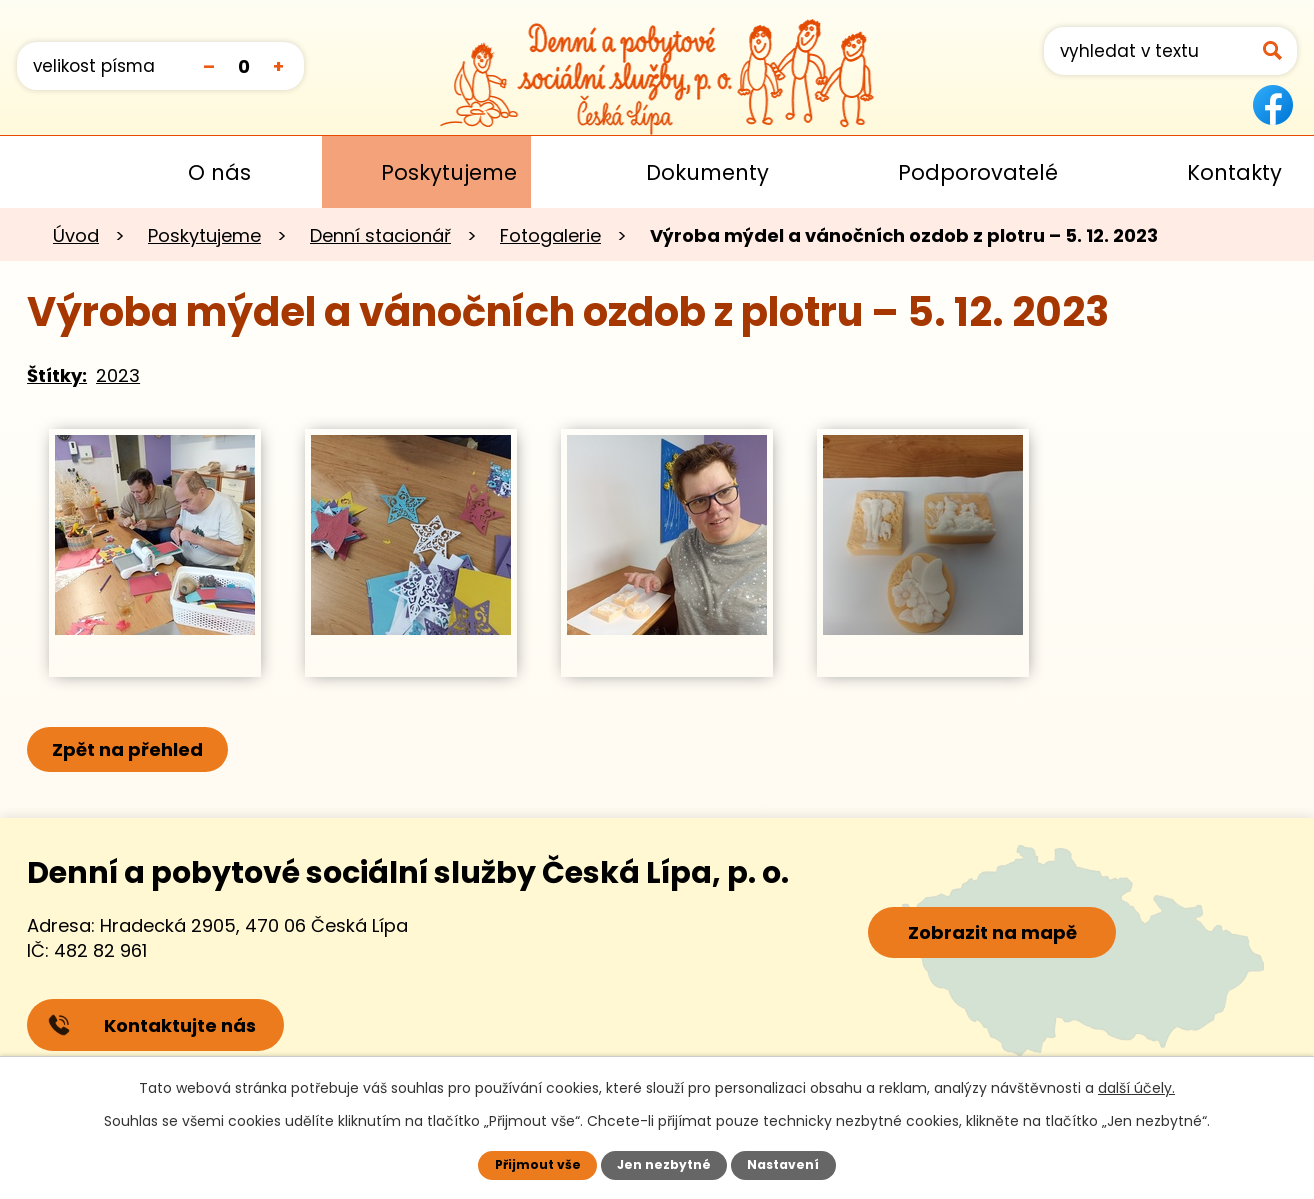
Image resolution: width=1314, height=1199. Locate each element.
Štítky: (57, 375)
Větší (278, 65)
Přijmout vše (536, 1164)
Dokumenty (707, 172)
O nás (219, 172)
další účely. (1136, 1088)
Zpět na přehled (129, 749)
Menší (208, 65)
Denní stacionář (380, 235)
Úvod (45, 172)
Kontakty (1234, 172)
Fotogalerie (550, 235)
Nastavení (784, 1164)
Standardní (243, 65)
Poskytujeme (449, 172)
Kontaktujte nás (153, 1026)
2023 (118, 375)
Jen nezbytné (664, 1164)
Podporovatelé (978, 172)
